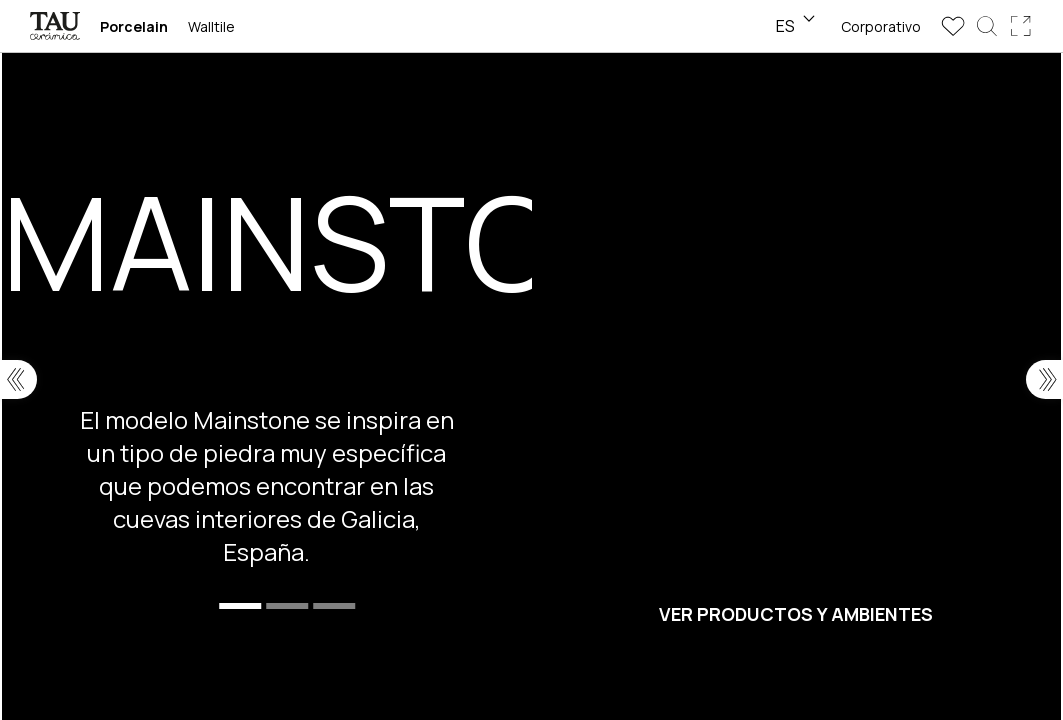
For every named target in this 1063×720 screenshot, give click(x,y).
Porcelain (134, 26)
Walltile (211, 26)
